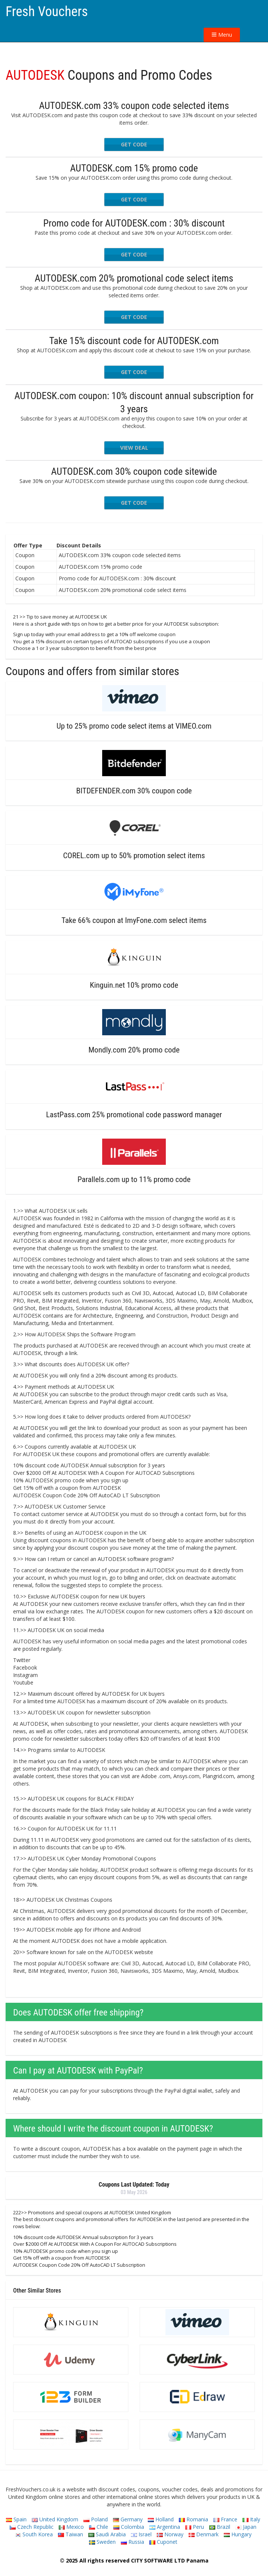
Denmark (204, 2534)
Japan (245, 2526)
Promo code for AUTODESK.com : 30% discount (134, 223)
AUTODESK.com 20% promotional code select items (134, 278)
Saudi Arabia (107, 2534)
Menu (221, 34)
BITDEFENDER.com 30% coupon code (134, 790)
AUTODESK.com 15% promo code (134, 168)
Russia (132, 2541)
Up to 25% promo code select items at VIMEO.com (134, 726)
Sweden (102, 2541)
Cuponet (163, 2541)
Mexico (71, 2526)
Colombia (128, 2526)
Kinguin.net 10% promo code (134, 985)
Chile (98, 2526)
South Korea (34, 2534)
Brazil (219, 2526)
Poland (95, 2519)
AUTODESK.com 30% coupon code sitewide (134, 471)
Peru (194, 2526)
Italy (251, 2519)
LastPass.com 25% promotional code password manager (134, 1114)
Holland (161, 2519)
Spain (16, 2519)
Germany (128, 2519)
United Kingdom (55, 2519)
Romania (193, 2519)
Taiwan (70, 2534)
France (225, 2519)
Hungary (238, 2534)
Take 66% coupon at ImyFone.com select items (134, 920)
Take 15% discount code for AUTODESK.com (134, 340)
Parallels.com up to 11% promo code (134, 1179)
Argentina (164, 2526)
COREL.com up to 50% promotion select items (134, 855)
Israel (141, 2534)
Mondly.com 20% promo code (133, 1049)
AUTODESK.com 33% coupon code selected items (134, 105)
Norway (170, 2534)
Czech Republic (32, 2526)
